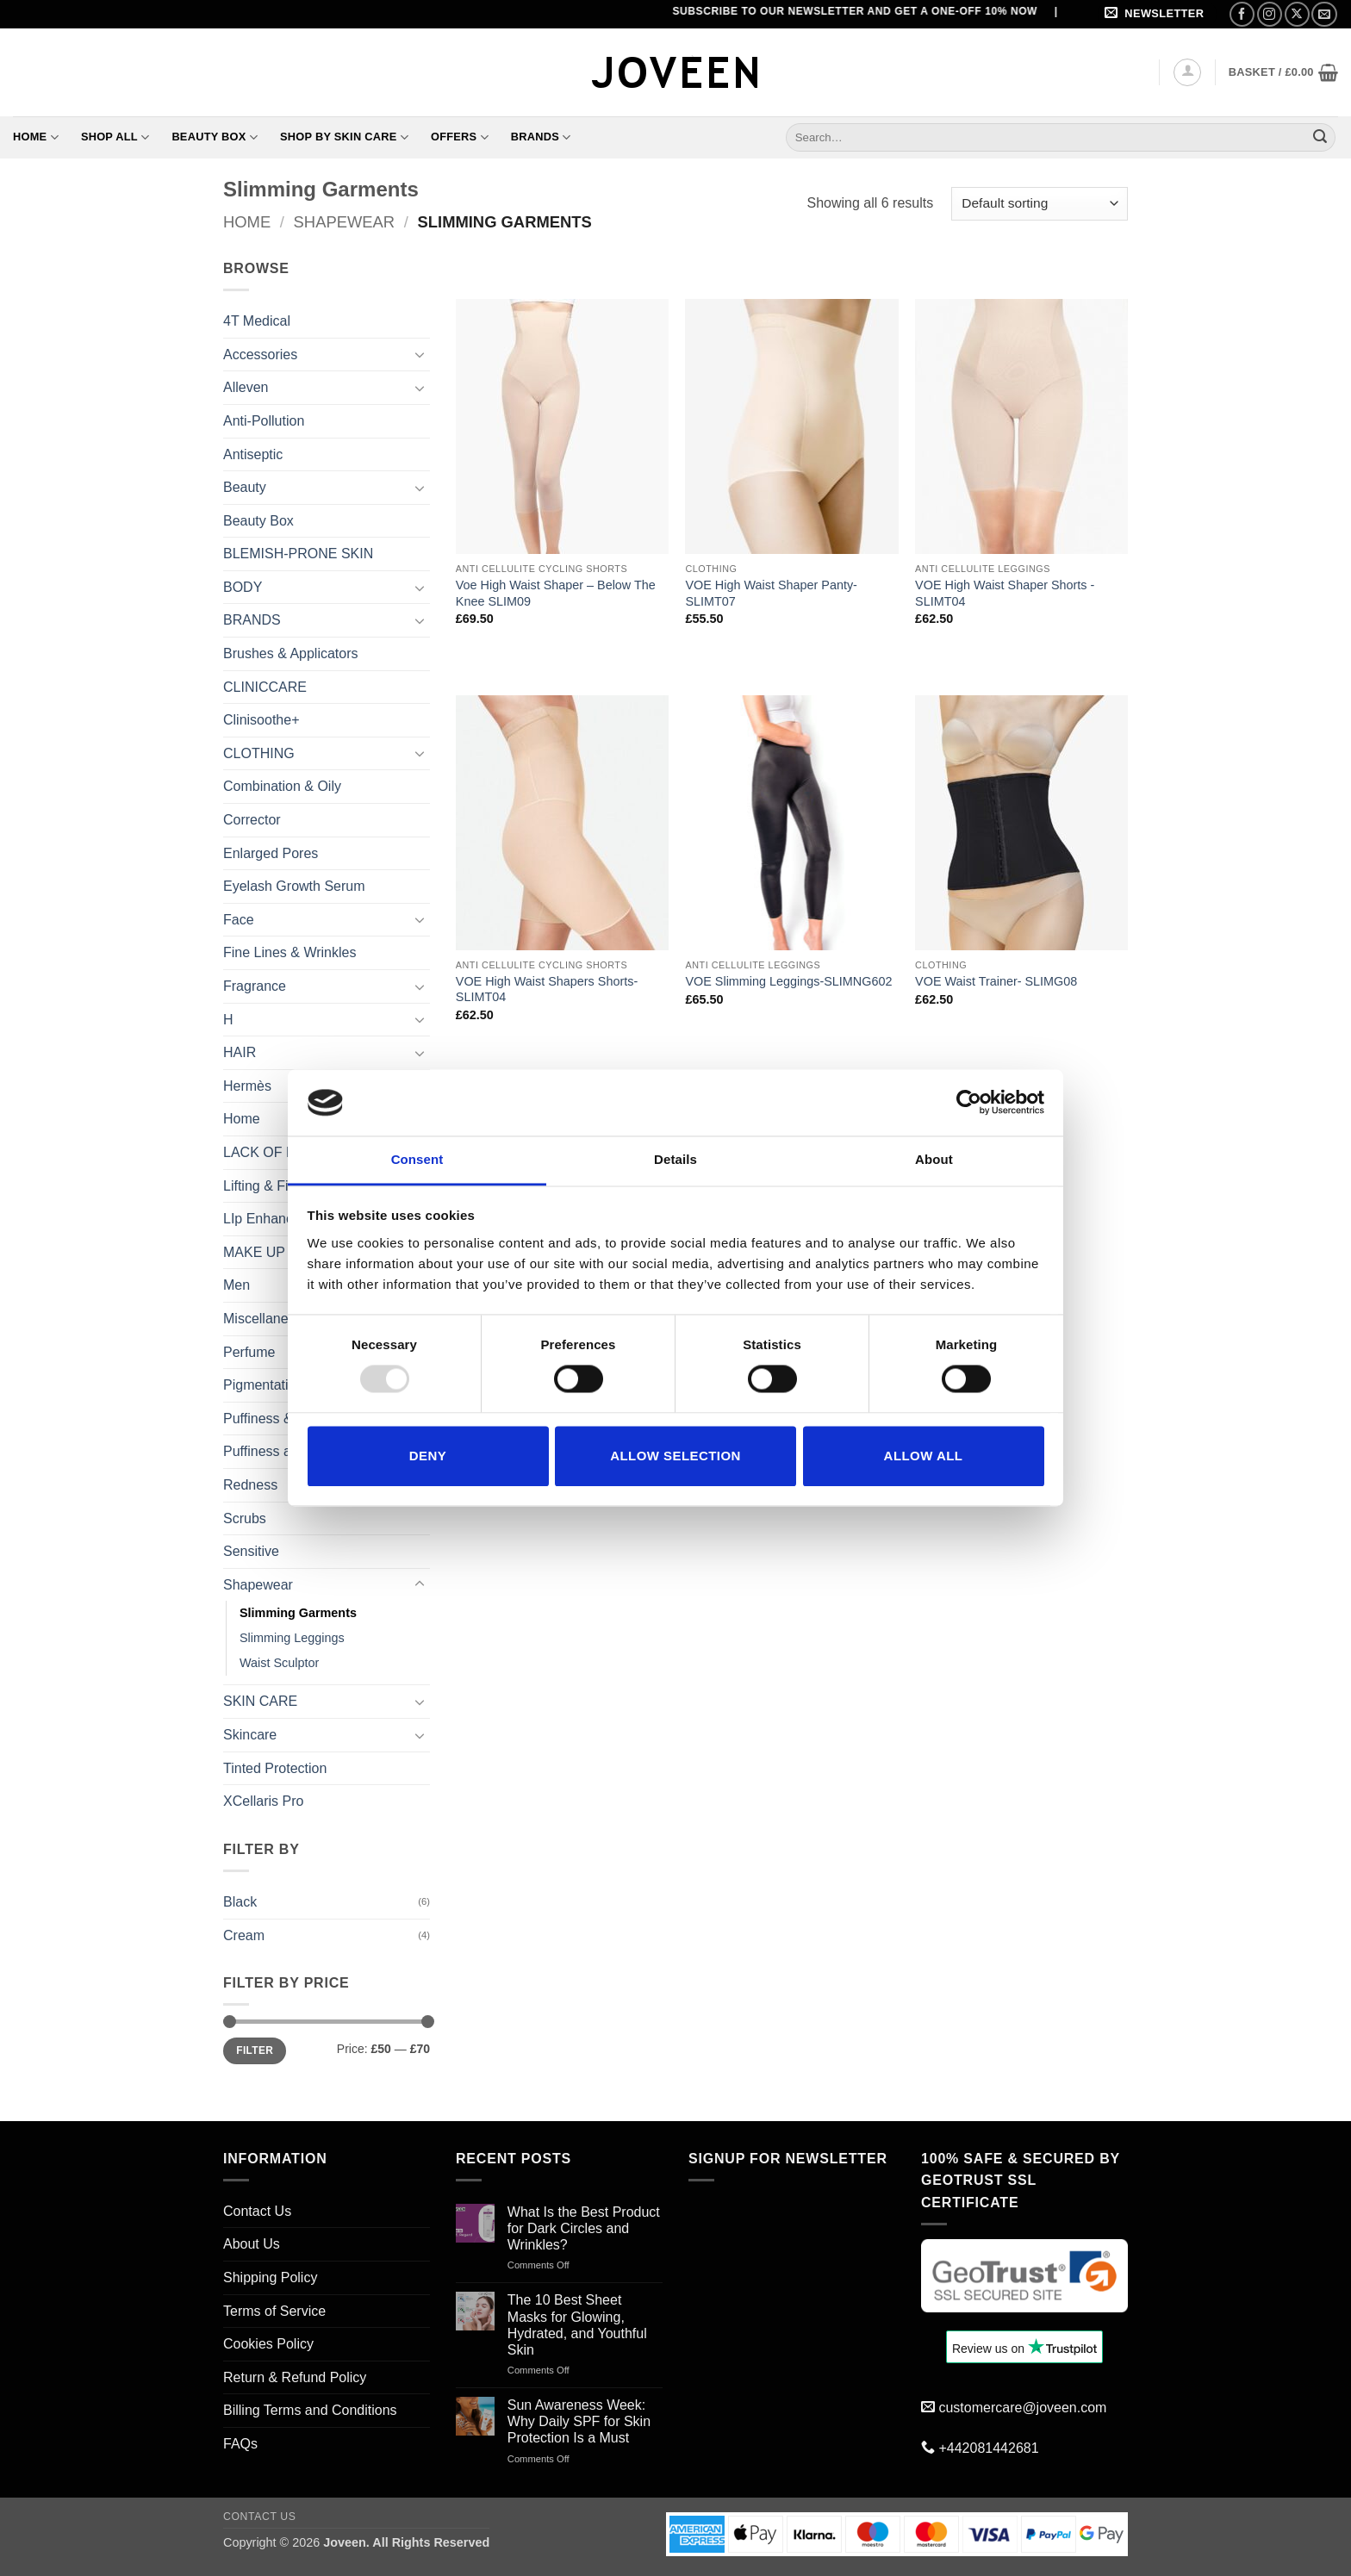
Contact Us (257, 2211)
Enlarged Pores (270, 853)
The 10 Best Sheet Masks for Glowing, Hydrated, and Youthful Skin (577, 2325)
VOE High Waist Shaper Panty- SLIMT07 (770, 593)
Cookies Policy (268, 2343)
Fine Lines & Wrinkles (289, 952)
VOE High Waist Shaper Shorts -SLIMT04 (1004, 593)
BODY (242, 587)
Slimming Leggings (292, 1638)
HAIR (239, 1052)
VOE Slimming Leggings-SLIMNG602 (788, 981)
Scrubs (244, 1518)
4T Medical (256, 321)
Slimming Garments (298, 1613)
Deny (427, 1455)
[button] (1157, 14)
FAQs (240, 2443)
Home (36, 137)
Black (240, 1902)
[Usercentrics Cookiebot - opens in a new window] (968, 1103)
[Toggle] (419, 354)
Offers (460, 137)
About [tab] (934, 1159)
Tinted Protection (275, 1768)
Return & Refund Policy (294, 2377)
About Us (251, 2244)
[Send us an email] (1323, 14)
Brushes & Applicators (290, 653)
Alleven (245, 387)
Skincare (250, 1734)
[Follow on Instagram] (1269, 14)
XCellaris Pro (263, 1801)
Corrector (252, 819)
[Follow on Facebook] (1242, 14)
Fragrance (254, 986)
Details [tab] (675, 1159)
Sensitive (251, 1551)
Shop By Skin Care (344, 137)
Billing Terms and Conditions (310, 2410)
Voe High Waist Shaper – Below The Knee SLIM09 (556, 593)
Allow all (923, 1455)
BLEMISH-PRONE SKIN (298, 553)
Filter (254, 2050)
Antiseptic (253, 454)
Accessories (260, 354)
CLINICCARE (265, 687)
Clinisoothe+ (261, 719)
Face (238, 919)
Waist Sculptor (279, 1663)
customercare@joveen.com (1022, 2407)
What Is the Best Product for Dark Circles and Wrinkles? (583, 2228)
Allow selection (675, 1455)
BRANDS (252, 620)
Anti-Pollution (263, 421)
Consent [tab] (417, 1159)
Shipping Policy (270, 2277)
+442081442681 (988, 2448)
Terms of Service (274, 2311)
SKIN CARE (260, 1701)
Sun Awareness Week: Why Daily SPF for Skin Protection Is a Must (579, 2421)
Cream (244, 1935)
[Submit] (1320, 137)
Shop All (115, 137)
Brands (541, 137)
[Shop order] (1039, 204)
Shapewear (344, 222)
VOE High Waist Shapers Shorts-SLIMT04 (547, 989)
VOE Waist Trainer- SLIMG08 (996, 981)
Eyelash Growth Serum (294, 886)
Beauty (244, 487)
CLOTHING (259, 753)
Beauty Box (214, 137)
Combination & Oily (282, 786)
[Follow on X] (1297, 14)
